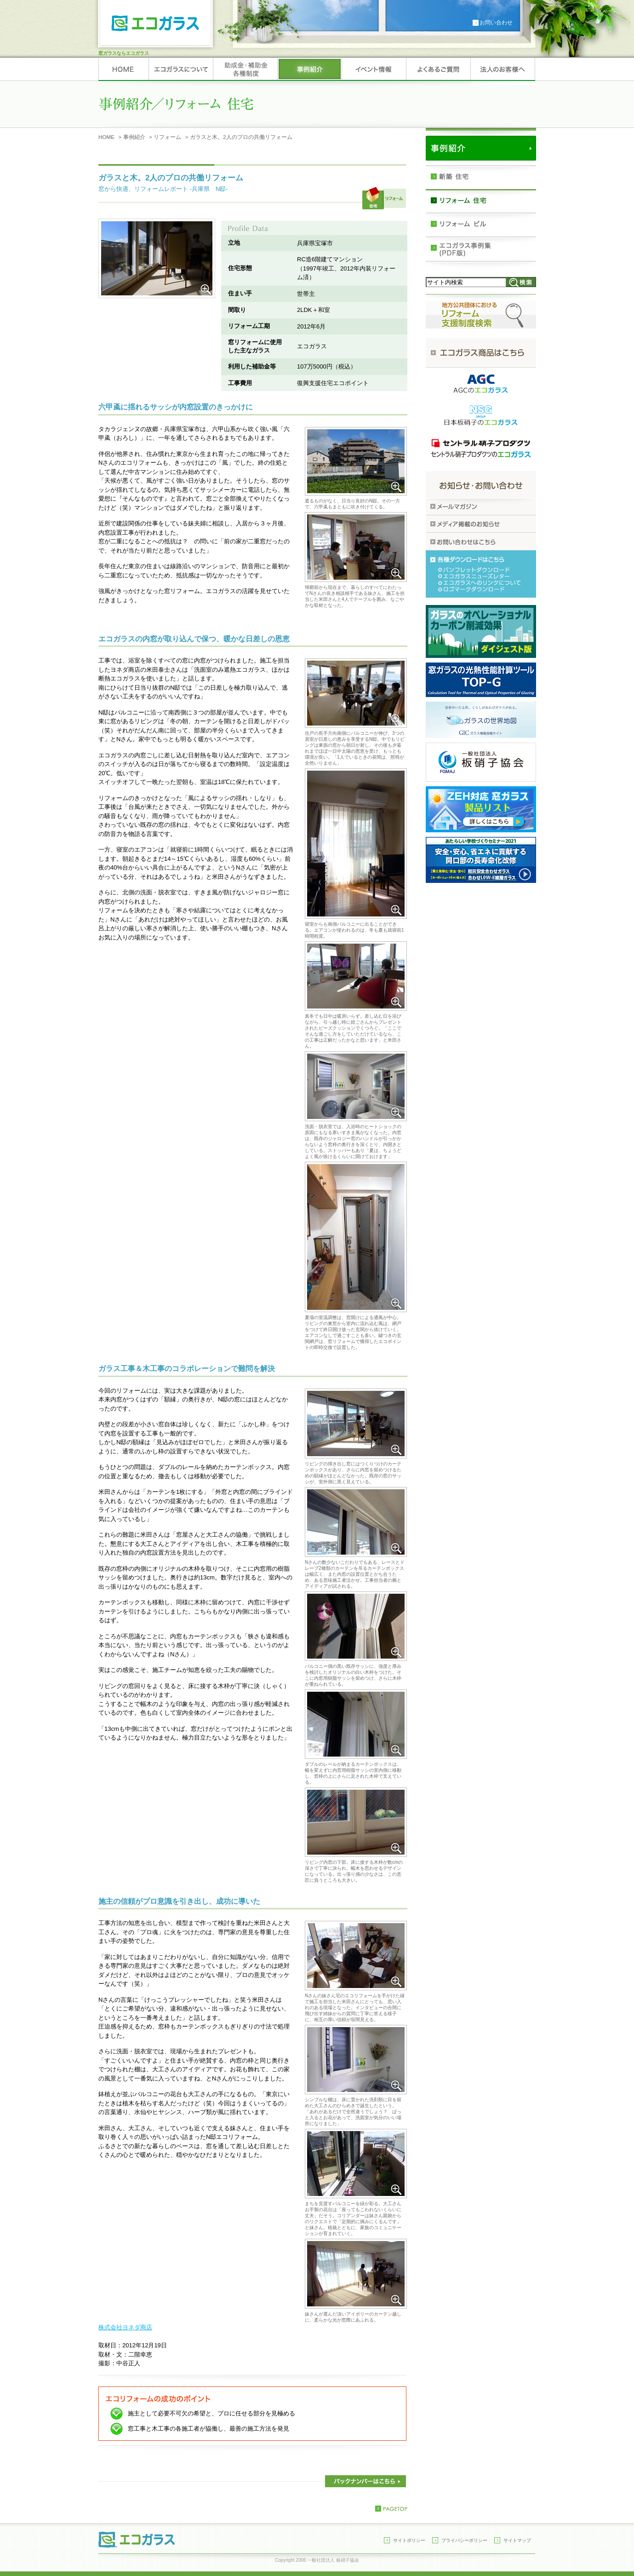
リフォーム (167, 137)
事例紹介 (134, 137)
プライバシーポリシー (464, 2540)
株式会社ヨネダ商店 (125, 2327)
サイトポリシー (409, 2540)
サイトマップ (517, 2540)
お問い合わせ (496, 22)
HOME (106, 137)
